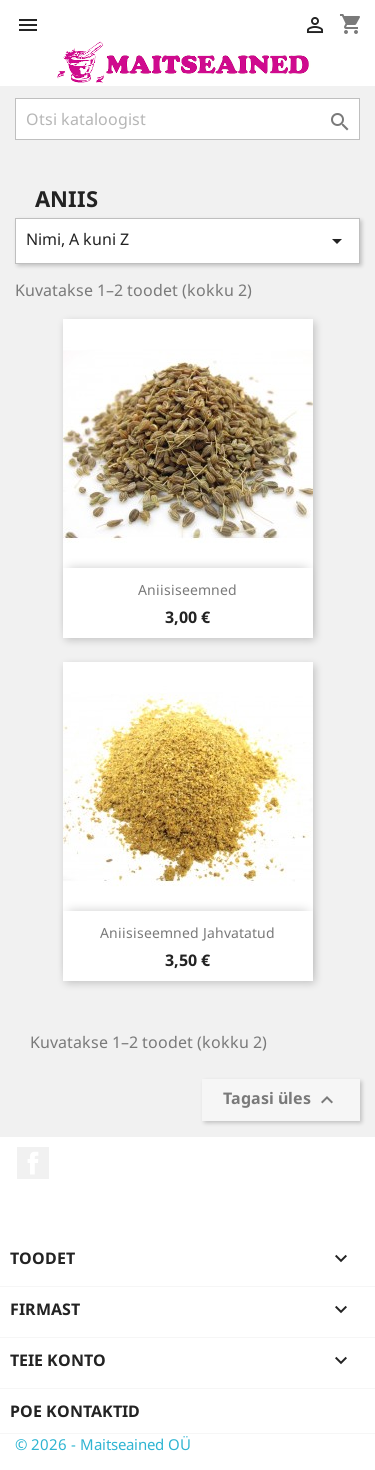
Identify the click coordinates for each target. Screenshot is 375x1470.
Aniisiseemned (187, 589)
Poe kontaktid (75, 1411)
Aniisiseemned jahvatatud (187, 932)
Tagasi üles (281, 1100)
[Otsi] (187, 119)
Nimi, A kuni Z (187, 240)
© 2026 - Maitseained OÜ (103, 1444)
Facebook (33, 1163)
